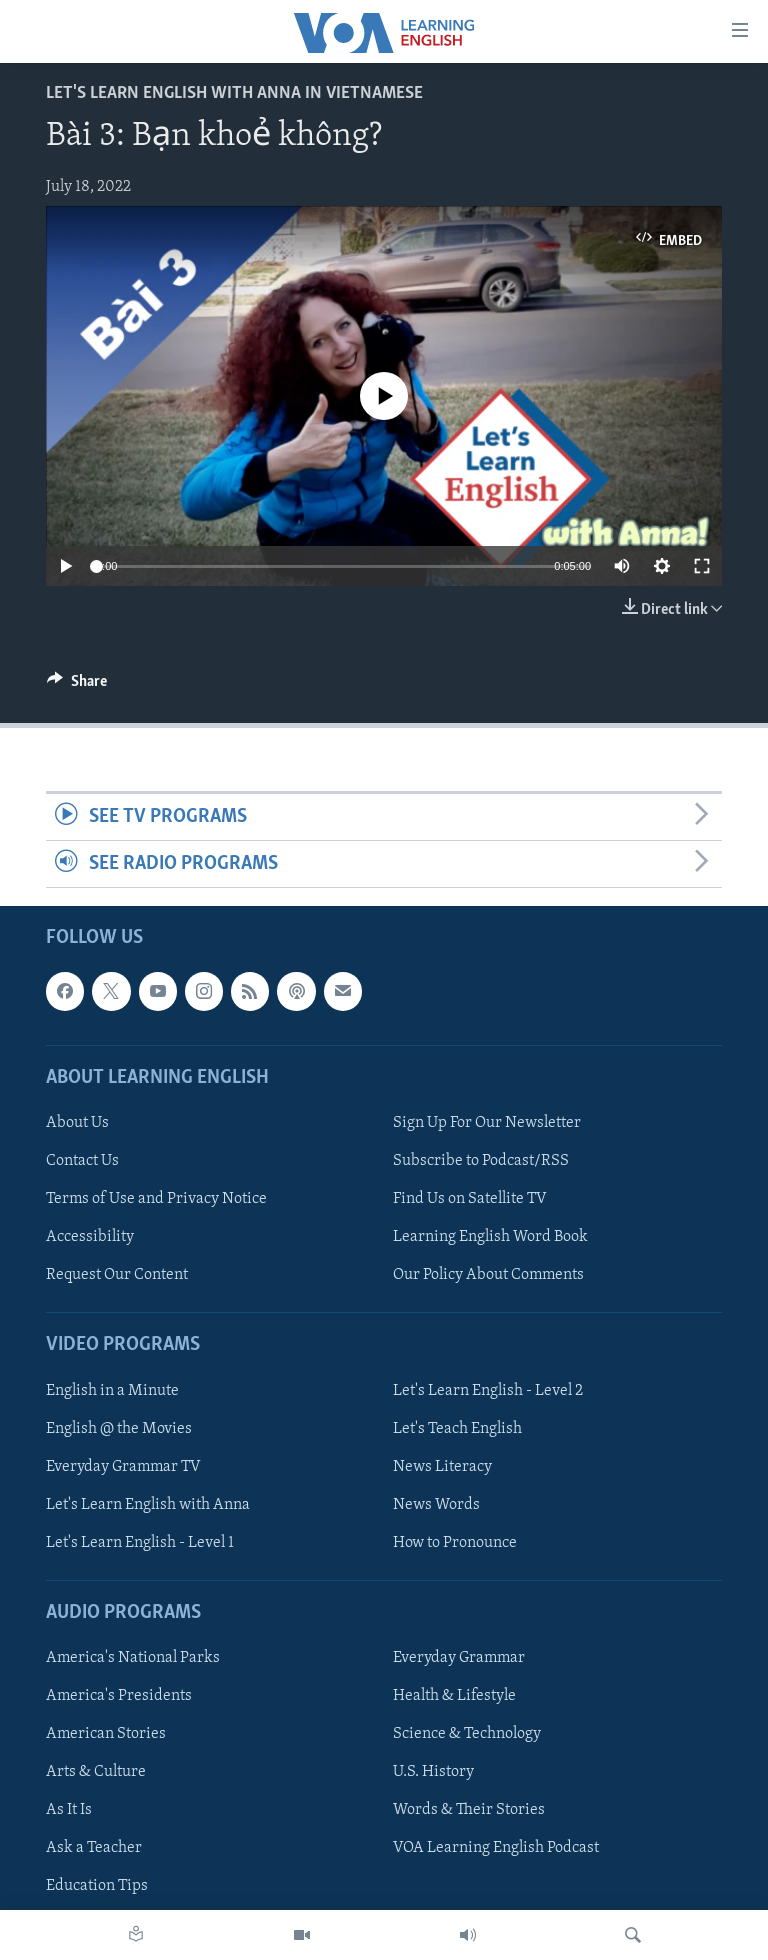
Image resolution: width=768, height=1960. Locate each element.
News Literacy (442, 1467)
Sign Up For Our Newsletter (487, 1123)
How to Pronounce (455, 1543)
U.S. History (433, 1772)
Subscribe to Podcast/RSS (481, 1161)
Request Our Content (117, 1275)
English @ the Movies (119, 1429)
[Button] (77, 686)
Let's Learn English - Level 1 (140, 1543)
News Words (436, 1505)
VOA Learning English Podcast (496, 1849)
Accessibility (90, 1237)
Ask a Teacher (94, 1849)
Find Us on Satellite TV (470, 1199)
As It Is (69, 1811)
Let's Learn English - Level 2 (488, 1391)
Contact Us (82, 1161)
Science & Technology (467, 1734)
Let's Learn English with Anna (148, 1505)
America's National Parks (133, 1658)
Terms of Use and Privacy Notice (156, 1199)
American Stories (106, 1734)
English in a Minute (112, 1391)
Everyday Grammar (459, 1658)
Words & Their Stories (469, 1811)
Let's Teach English (457, 1429)
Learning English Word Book (490, 1237)
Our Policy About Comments (488, 1275)
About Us (77, 1123)
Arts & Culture (96, 1772)
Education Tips (97, 1887)
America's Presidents (119, 1696)
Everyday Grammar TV (123, 1467)
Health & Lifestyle (454, 1696)
